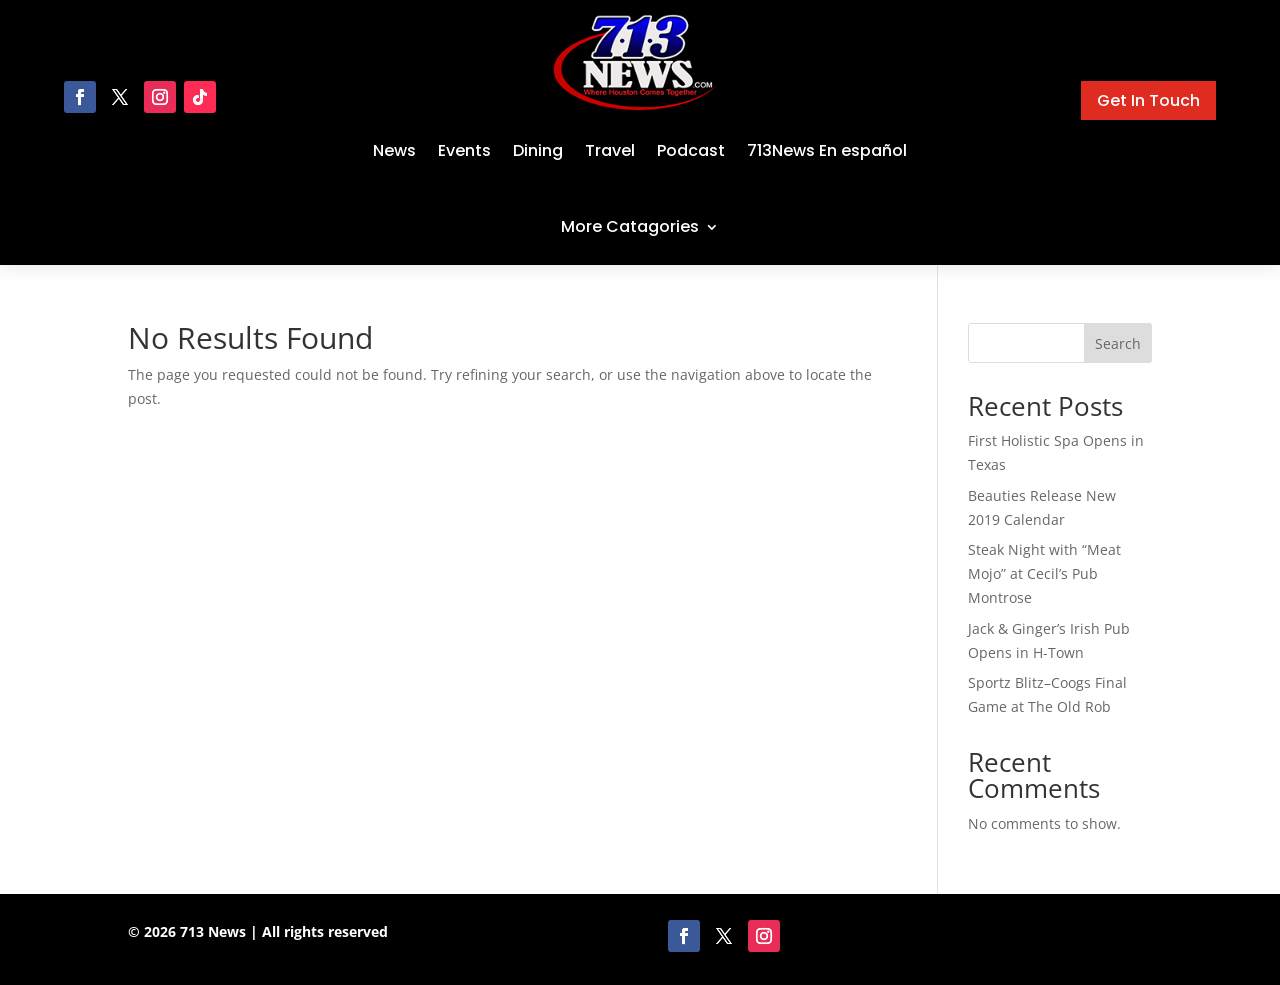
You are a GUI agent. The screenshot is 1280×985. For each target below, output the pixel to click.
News (394, 150)
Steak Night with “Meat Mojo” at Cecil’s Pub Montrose (1044, 573)
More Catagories (630, 226)
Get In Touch (1148, 100)
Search (1118, 343)
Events (464, 150)
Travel (610, 150)
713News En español (827, 150)
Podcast (691, 150)
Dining (538, 150)
